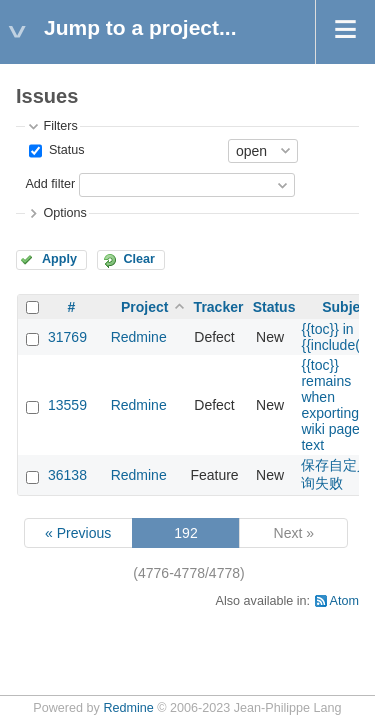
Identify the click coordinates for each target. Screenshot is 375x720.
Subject (347, 307)
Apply (59, 259)
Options (64, 213)
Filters (60, 126)
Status (64, 150)
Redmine (139, 337)
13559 (67, 405)
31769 (67, 337)
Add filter (50, 184)
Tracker (219, 307)
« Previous (78, 533)
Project (144, 307)
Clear (139, 259)
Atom (344, 601)
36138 (67, 475)
